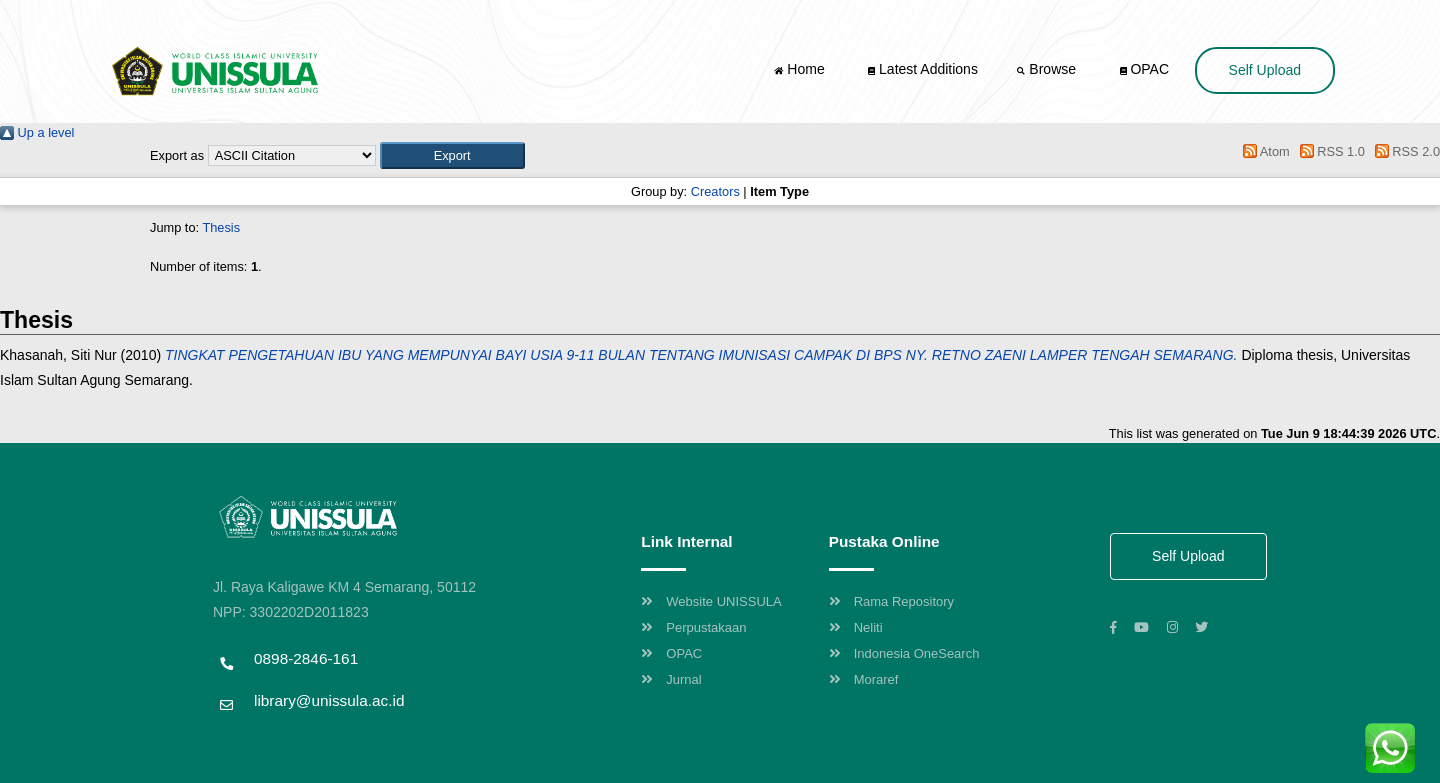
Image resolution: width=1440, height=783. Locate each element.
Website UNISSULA (711, 601)
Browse (1048, 69)
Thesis (221, 227)
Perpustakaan (693, 627)
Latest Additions (923, 69)
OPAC (1145, 69)
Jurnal (671, 679)
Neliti (856, 627)
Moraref (864, 679)
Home (801, 69)
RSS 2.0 (1404, 151)
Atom (1263, 151)
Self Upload (1265, 70)
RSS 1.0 (1329, 151)
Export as (177, 155)
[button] (452, 155)
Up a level (37, 132)
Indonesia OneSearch (904, 653)
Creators (715, 191)
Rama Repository (891, 601)
